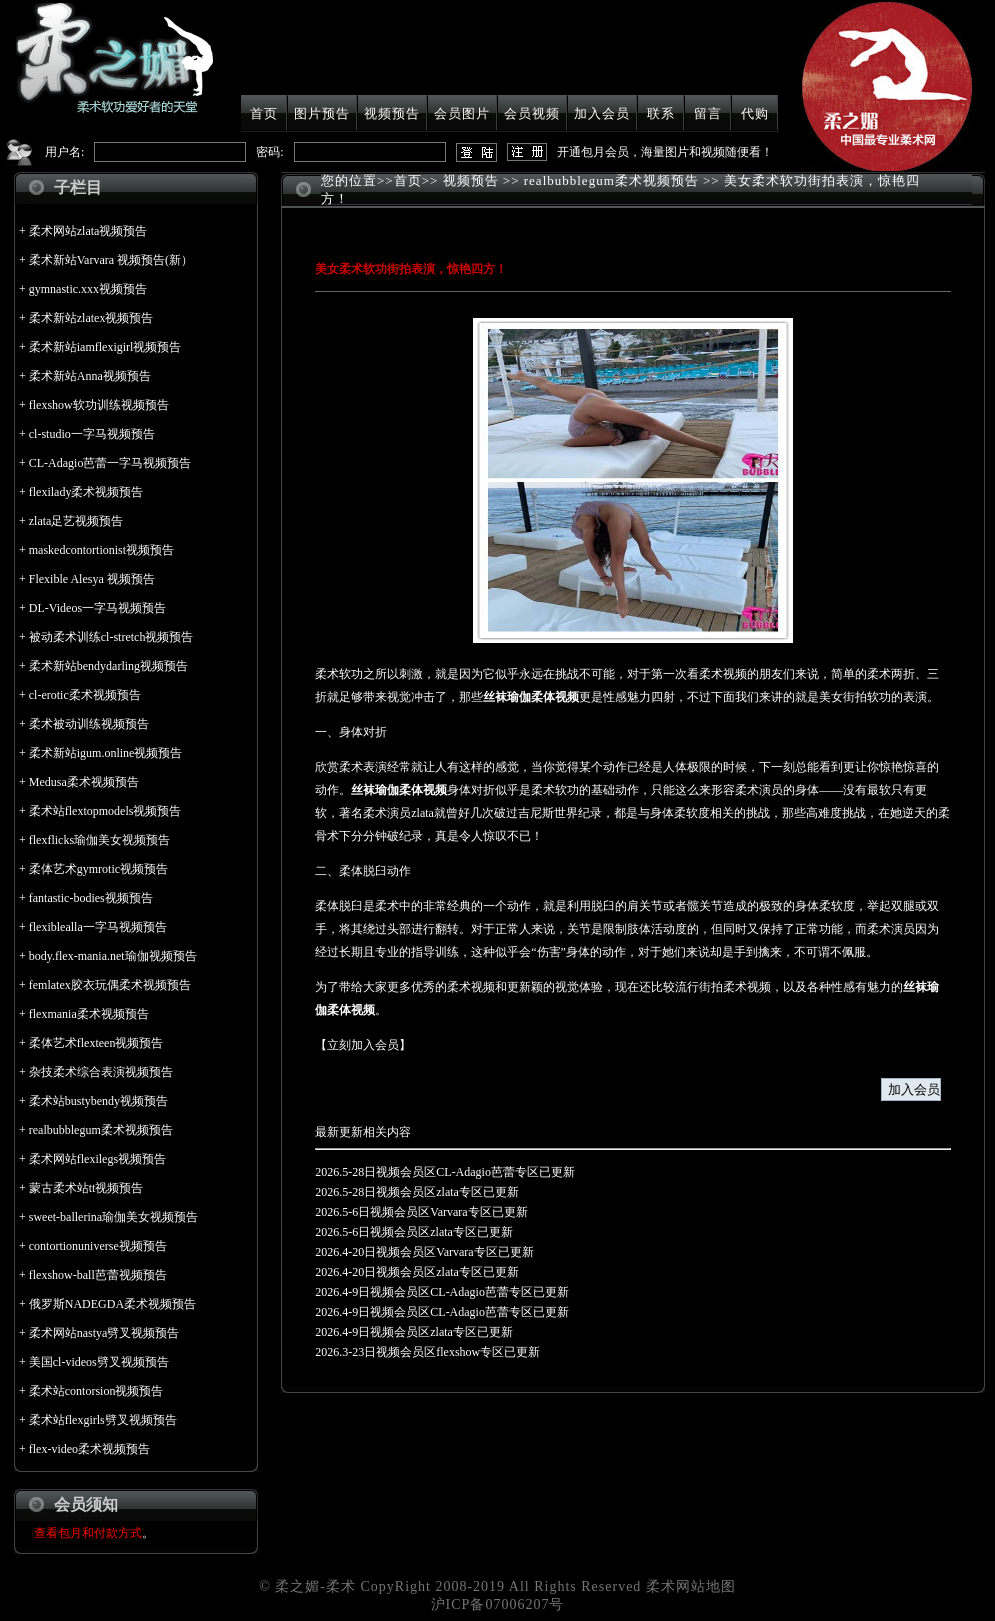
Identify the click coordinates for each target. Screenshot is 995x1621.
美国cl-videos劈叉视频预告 (99, 1362)
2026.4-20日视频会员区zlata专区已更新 (417, 1272)
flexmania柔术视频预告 (89, 1014)
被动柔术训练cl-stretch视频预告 (111, 637)
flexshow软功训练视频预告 (99, 405)
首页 (264, 113)
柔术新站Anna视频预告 (90, 376)
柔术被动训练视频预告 (89, 724)
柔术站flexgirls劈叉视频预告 (103, 1420)
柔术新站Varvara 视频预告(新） (111, 260)
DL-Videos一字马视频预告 (97, 608)
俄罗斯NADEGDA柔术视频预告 (112, 1304)
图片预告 (322, 113)
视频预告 (392, 113)
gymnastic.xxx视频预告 (88, 289)
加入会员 (602, 113)
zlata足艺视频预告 (76, 521)
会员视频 (532, 113)
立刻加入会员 (363, 1045)
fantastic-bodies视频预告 (91, 898)
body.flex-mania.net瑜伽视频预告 (113, 956)
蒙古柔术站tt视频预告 (86, 1188)
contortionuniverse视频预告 (98, 1246)
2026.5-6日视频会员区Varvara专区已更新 (421, 1212)
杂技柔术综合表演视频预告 (101, 1072)
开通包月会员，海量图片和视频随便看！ (665, 152)
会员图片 (462, 113)
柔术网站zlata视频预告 (88, 231)
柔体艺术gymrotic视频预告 (98, 869)
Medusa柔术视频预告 (84, 782)
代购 (755, 113)
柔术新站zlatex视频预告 (91, 318)
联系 (661, 113)
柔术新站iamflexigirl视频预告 (105, 347)
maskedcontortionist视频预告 (101, 550)
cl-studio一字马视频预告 (92, 434)
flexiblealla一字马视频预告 (98, 927)
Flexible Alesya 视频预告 (92, 579)
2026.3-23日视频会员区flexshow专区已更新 (427, 1352)
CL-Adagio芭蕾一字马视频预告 (110, 463)
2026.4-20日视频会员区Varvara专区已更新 (424, 1252)
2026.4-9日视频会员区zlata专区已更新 (414, 1332)
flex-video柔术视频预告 (89, 1449)
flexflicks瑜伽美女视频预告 (99, 840)
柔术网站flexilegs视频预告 (97, 1159)
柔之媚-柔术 (315, 1586)
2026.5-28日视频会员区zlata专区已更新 (417, 1192)
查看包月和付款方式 (88, 1533)
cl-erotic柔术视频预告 (85, 695)
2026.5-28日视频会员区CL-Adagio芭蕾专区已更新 (445, 1172)
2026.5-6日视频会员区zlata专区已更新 (414, 1232)
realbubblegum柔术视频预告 (101, 1130)
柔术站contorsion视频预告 (96, 1391)
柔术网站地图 (691, 1586)
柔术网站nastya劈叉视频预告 (104, 1333)
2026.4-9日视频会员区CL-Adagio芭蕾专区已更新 (442, 1292)
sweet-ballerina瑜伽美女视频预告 (113, 1217)
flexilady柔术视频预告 (86, 492)
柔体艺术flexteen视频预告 (96, 1043)
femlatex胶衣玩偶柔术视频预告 (110, 985)
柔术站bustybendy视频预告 (98, 1101)
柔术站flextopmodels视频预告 (105, 811)
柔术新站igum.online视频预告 (106, 753)
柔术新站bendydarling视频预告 (108, 666)
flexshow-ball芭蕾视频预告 (98, 1275)
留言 (708, 113)
